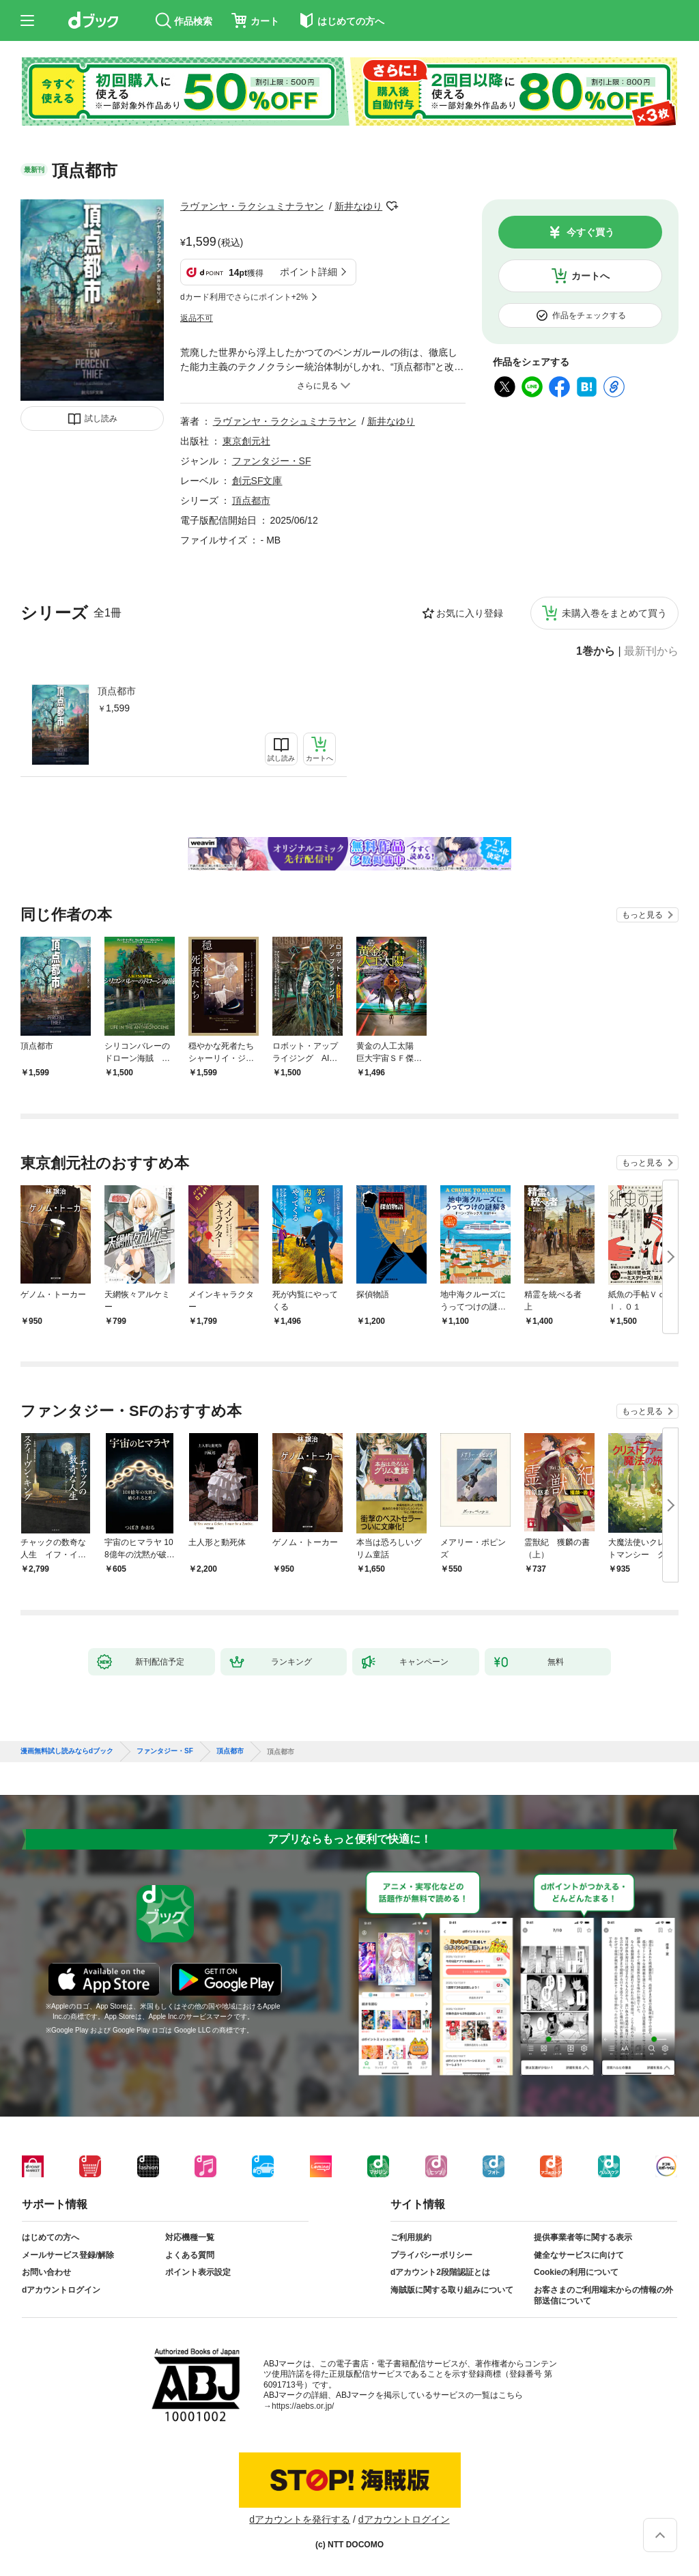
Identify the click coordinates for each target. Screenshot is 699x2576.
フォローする (392, 206)
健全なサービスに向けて (579, 2255)
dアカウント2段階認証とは (440, 2272)
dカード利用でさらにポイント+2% (244, 297)
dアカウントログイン (61, 2290)
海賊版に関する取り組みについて (451, 2290)
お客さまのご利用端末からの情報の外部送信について (603, 2295)
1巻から (595, 651)
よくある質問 (189, 2255)
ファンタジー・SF (271, 460)
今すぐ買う (590, 232)
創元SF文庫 (257, 480)
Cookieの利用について (576, 2272)
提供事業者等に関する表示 (583, 2237)
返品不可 (196, 318)
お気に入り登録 (469, 613)
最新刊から (651, 651)
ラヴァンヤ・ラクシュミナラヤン (252, 206)
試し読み (101, 418)
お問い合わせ (46, 2272)
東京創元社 (246, 441)
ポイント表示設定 (198, 2272)
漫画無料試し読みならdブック (66, 1751)
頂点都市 (117, 690)
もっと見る (642, 915)
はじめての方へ (50, 2237)
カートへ (590, 275)
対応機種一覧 (189, 2237)
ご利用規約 (410, 2237)
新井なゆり (358, 206)
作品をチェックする (589, 315)
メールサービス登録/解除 (68, 2255)
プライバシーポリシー (431, 2255)
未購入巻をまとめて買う (614, 613)
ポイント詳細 (308, 271)
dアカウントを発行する (299, 2519)
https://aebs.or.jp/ (303, 2406)
